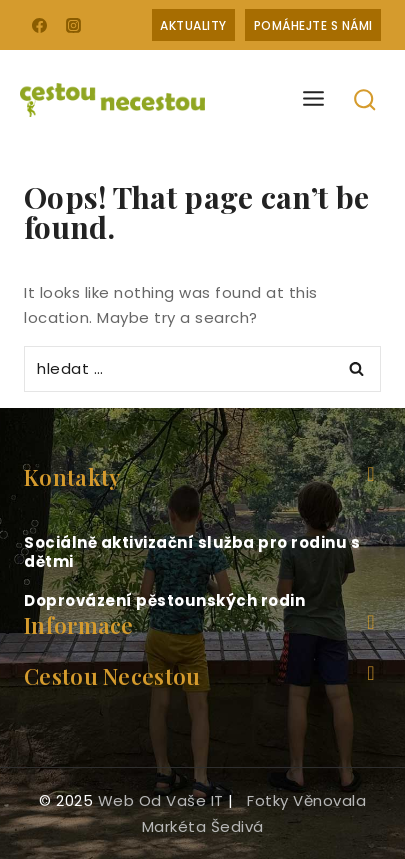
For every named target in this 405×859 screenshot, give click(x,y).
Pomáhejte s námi (313, 25)
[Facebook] (39, 25)
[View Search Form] (365, 100)
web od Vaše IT (161, 800)
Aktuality (193, 25)
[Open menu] (314, 99)
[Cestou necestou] (112, 100)
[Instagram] (74, 25)
